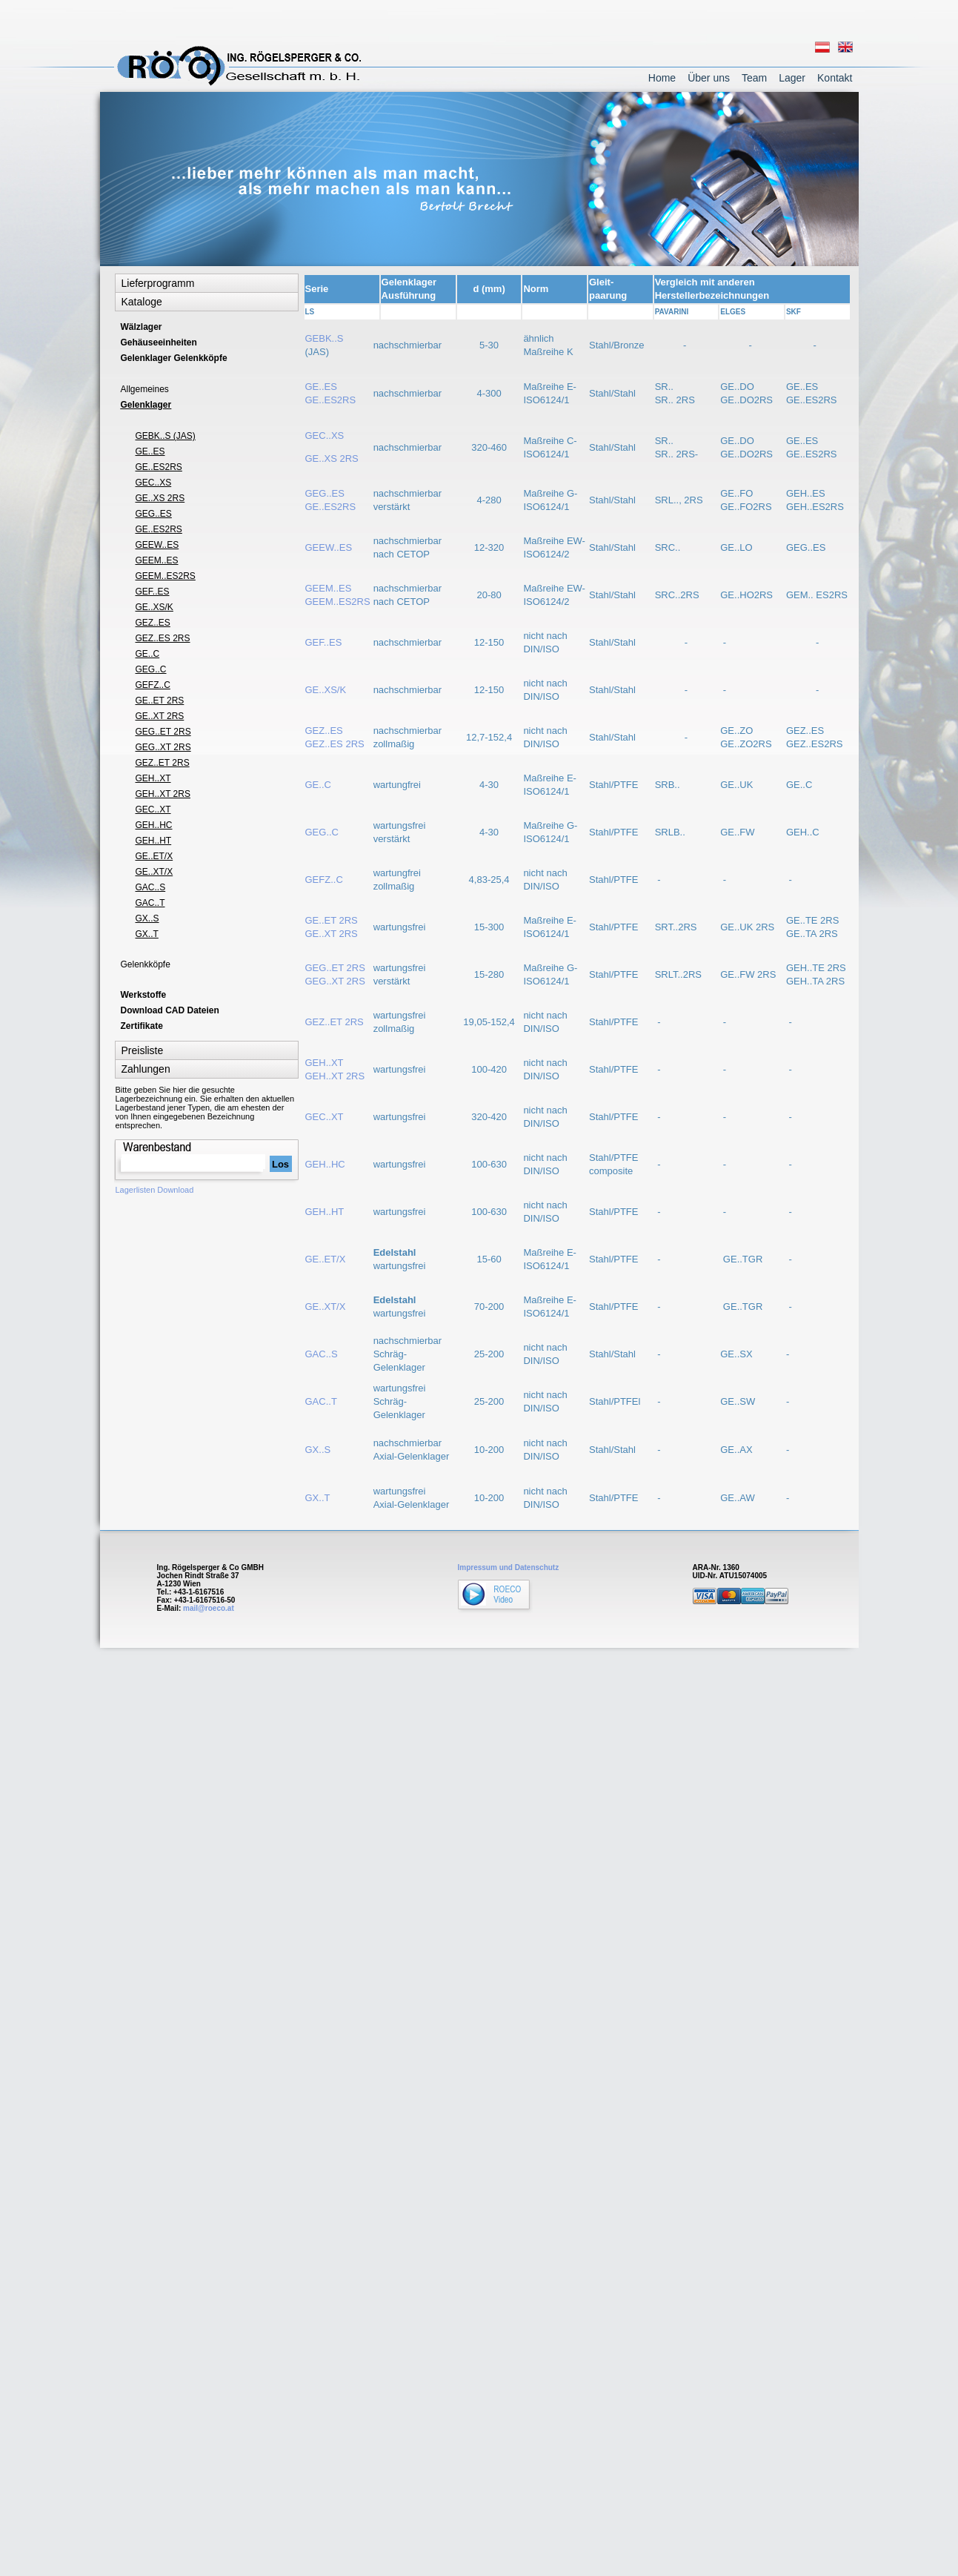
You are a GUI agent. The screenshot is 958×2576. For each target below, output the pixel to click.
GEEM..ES (157, 560)
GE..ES (150, 451)
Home (662, 78)
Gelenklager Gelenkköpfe (174, 358)
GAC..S (321, 1354)
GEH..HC (325, 1164)
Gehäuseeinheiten (159, 342)
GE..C (318, 784)
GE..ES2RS (159, 467)
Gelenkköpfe (145, 964)
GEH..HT (325, 1211)
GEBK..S (324, 338)
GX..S (318, 1449)
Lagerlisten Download (155, 1189)
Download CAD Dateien (170, 1010)
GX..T (317, 1497)
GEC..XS (325, 435)
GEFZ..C (324, 879)
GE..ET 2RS (160, 700)
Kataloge (142, 302)
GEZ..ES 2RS (163, 638)
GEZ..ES (153, 622)
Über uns (709, 78)
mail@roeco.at (208, 1608)
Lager (792, 78)
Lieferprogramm (158, 283)
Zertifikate (142, 1026)
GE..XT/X (325, 1306)
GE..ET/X (325, 1259)
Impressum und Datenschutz (508, 1567)
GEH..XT (153, 778)
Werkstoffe (144, 995)
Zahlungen (146, 1069)
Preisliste (143, 1050)
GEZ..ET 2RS (334, 1021)
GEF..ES (323, 642)
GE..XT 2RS (160, 716)
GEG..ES (154, 514)
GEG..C (322, 832)
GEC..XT (324, 1116)
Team (754, 78)
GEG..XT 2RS (163, 747)
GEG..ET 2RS (163, 731)
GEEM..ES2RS (166, 576)
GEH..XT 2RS (163, 794)
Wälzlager (141, 327)
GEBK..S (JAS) (166, 436)
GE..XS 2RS (332, 458)
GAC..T (321, 1401)
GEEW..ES (330, 547)
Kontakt (834, 78)
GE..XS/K (326, 689)
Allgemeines (145, 389)
